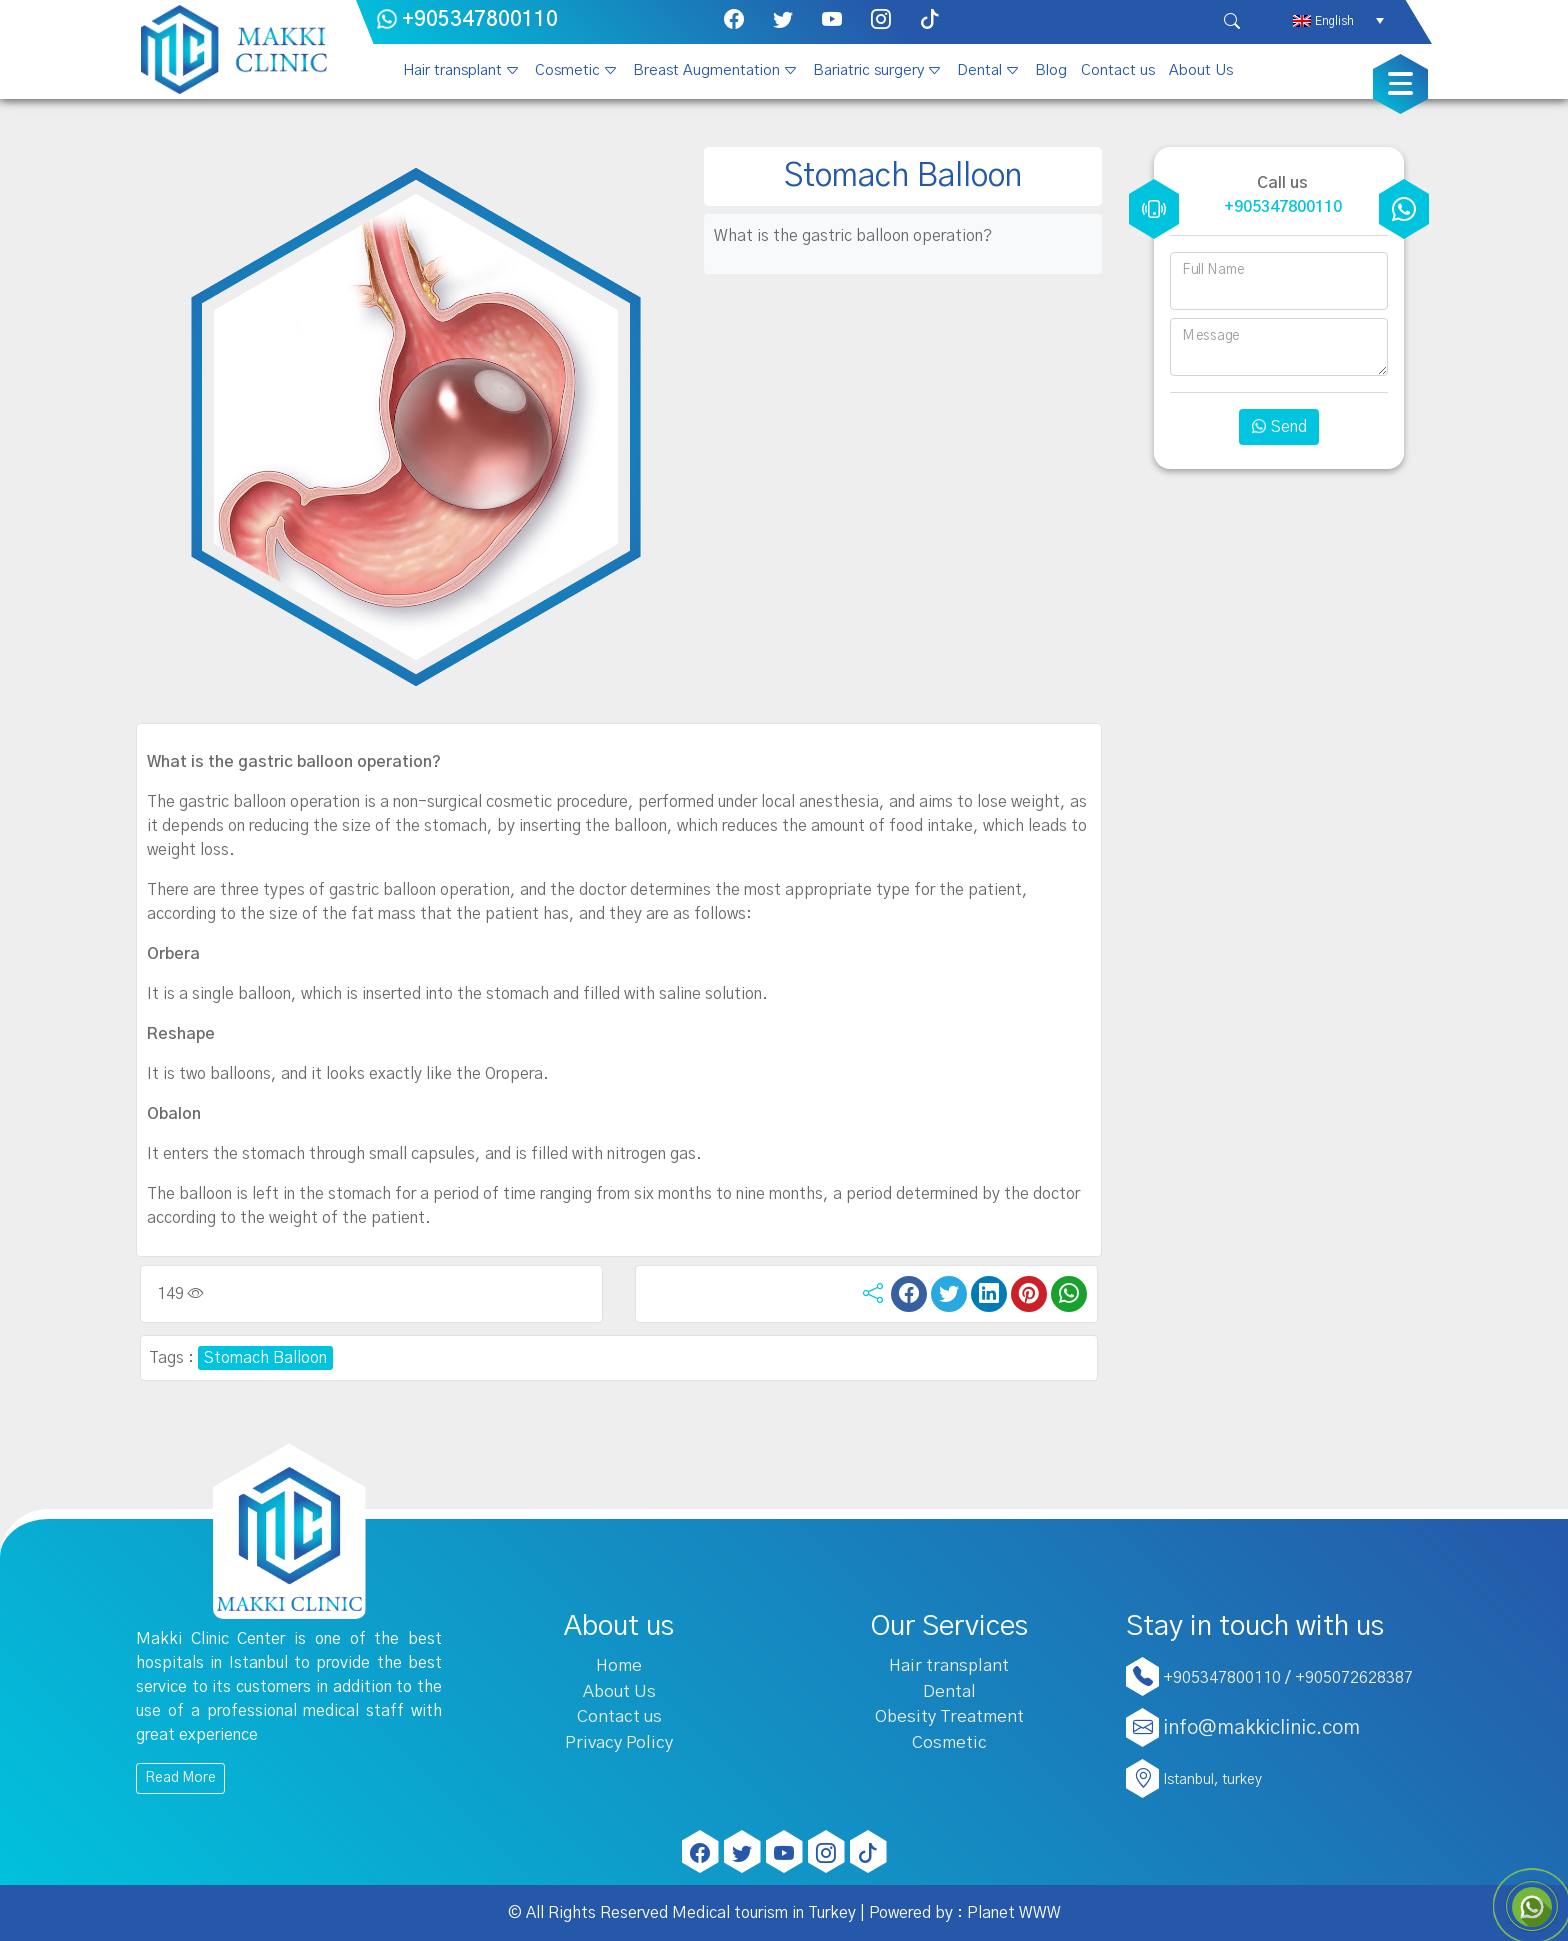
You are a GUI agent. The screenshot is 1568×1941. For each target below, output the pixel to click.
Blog (1051, 70)
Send (1279, 427)
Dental (979, 70)
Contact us (1118, 70)
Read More (180, 1778)
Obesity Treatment (949, 1716)
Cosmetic (567, 70)
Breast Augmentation (706, 70)
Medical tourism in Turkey (764, 1913)
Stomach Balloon (265, 1358)
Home (619, 1665)
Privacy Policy (619, 1742)
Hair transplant (452, 70)
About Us (1201, 70)
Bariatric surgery (868, 70)
